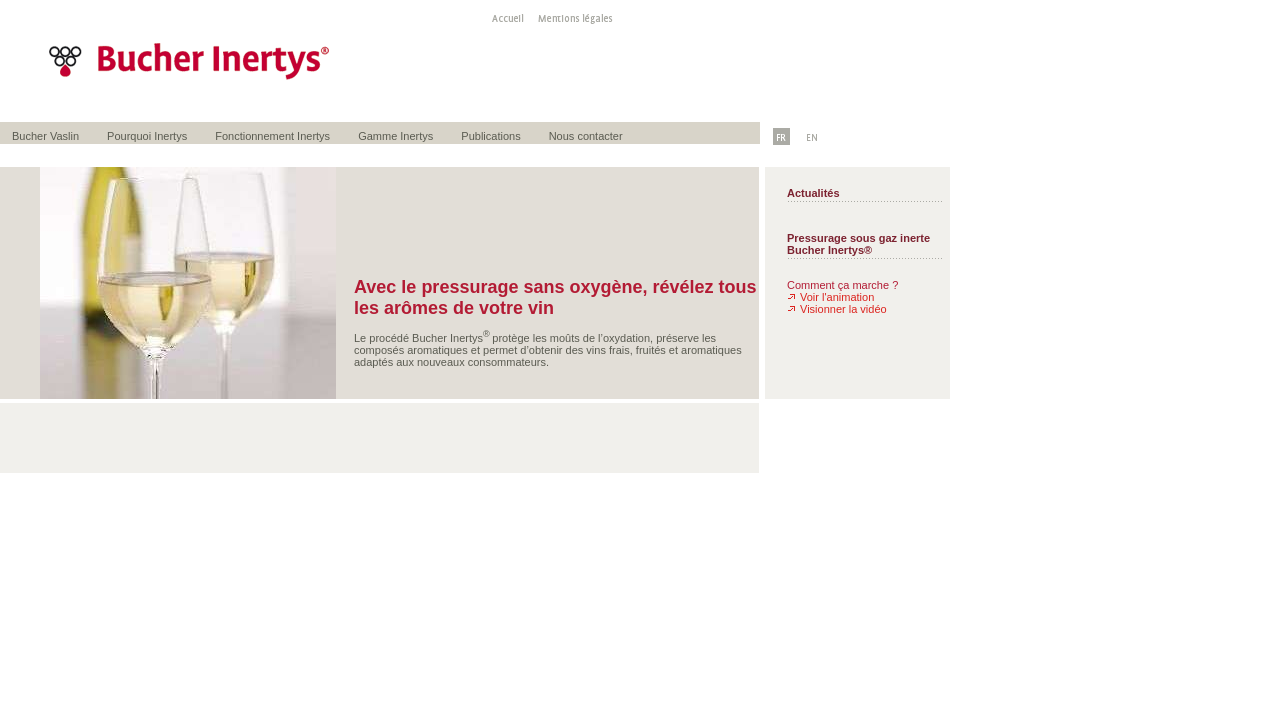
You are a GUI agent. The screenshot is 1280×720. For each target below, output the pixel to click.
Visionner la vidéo (843, 309)
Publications (490, 136)
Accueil (502, 17)
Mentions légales (569, 17)
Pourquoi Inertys (147, 136)
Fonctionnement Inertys (272, 136)
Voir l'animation (837, 297)
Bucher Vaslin (45, 136)
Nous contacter (586, 136)
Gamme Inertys (395, 136)
